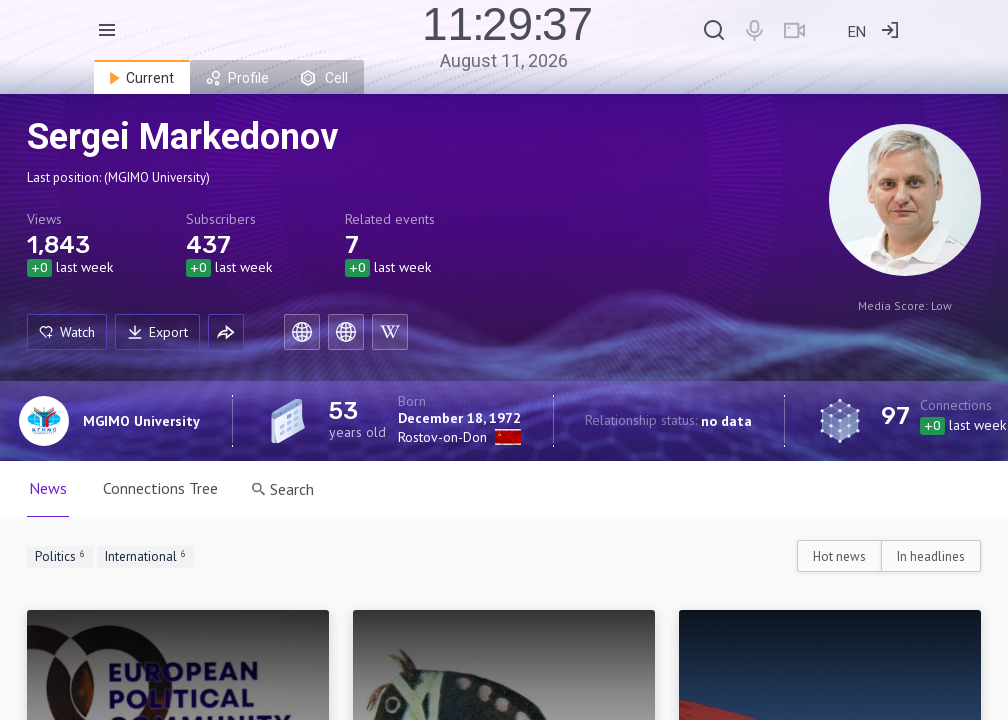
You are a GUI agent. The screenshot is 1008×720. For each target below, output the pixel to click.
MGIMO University (141, 421)
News (48, 488)
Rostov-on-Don (442, 437)
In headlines (931, 556)
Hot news (839, 556)
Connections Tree (160, 488)
